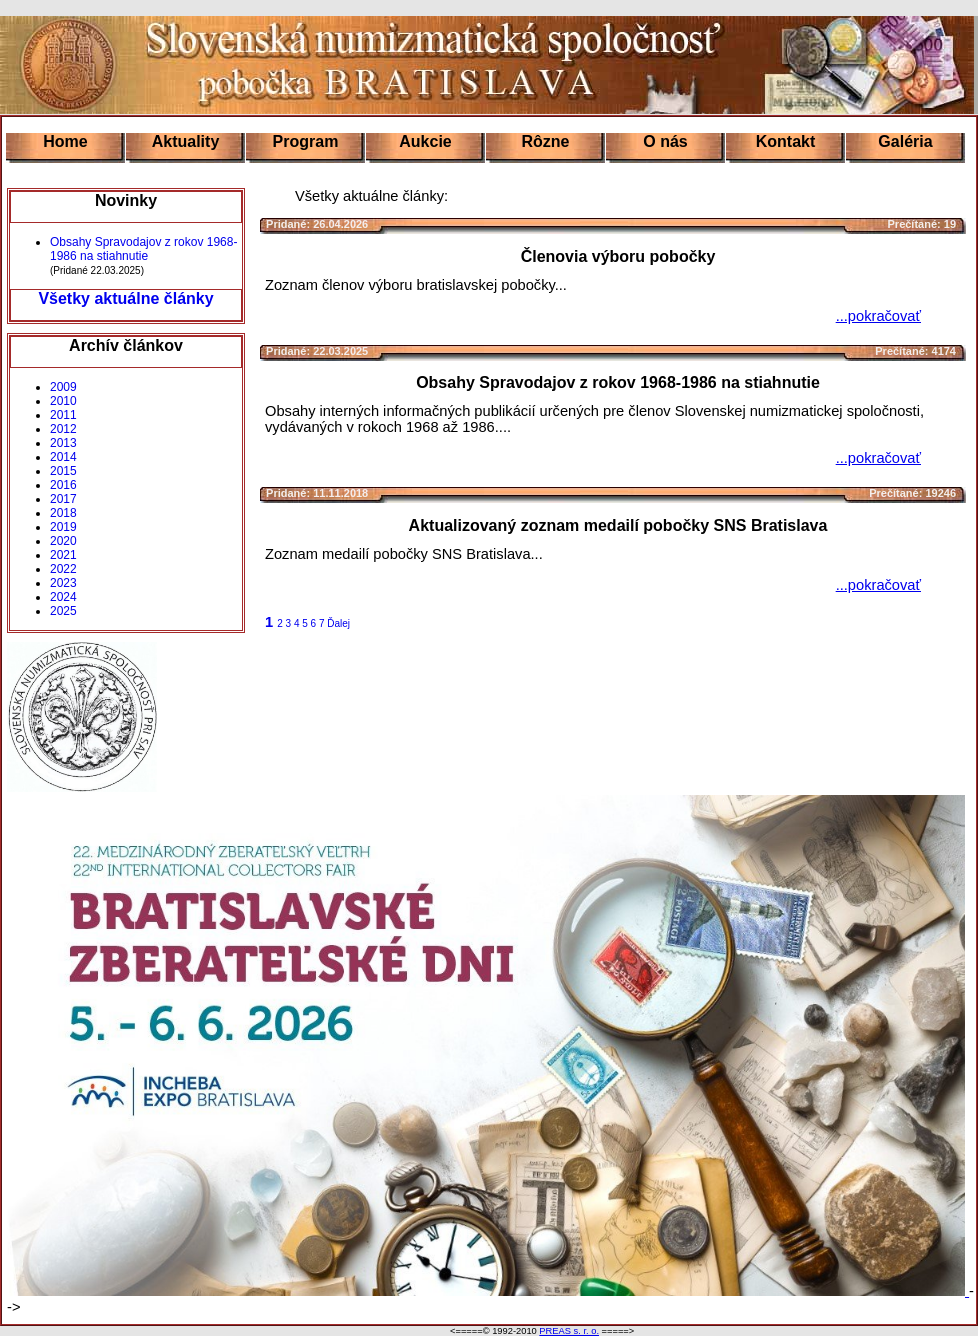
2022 (63, 569)
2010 (63, 401)
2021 (63, 555)
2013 (63, 443)
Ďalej (338, 623)
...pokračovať (878, 316)
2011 (63, 415)
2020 (63, 541)
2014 (63, 457)
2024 (63, 597)
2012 (63, 429)
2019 (63, 527)
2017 (63, 499)
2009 (63, 387)
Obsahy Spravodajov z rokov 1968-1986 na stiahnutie (143, 249)
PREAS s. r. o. (569, 1331)
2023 (63, 583)
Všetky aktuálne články (125, 298)
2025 (63, 611)
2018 (63, 513)
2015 (63, 471)
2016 (63, 485)
